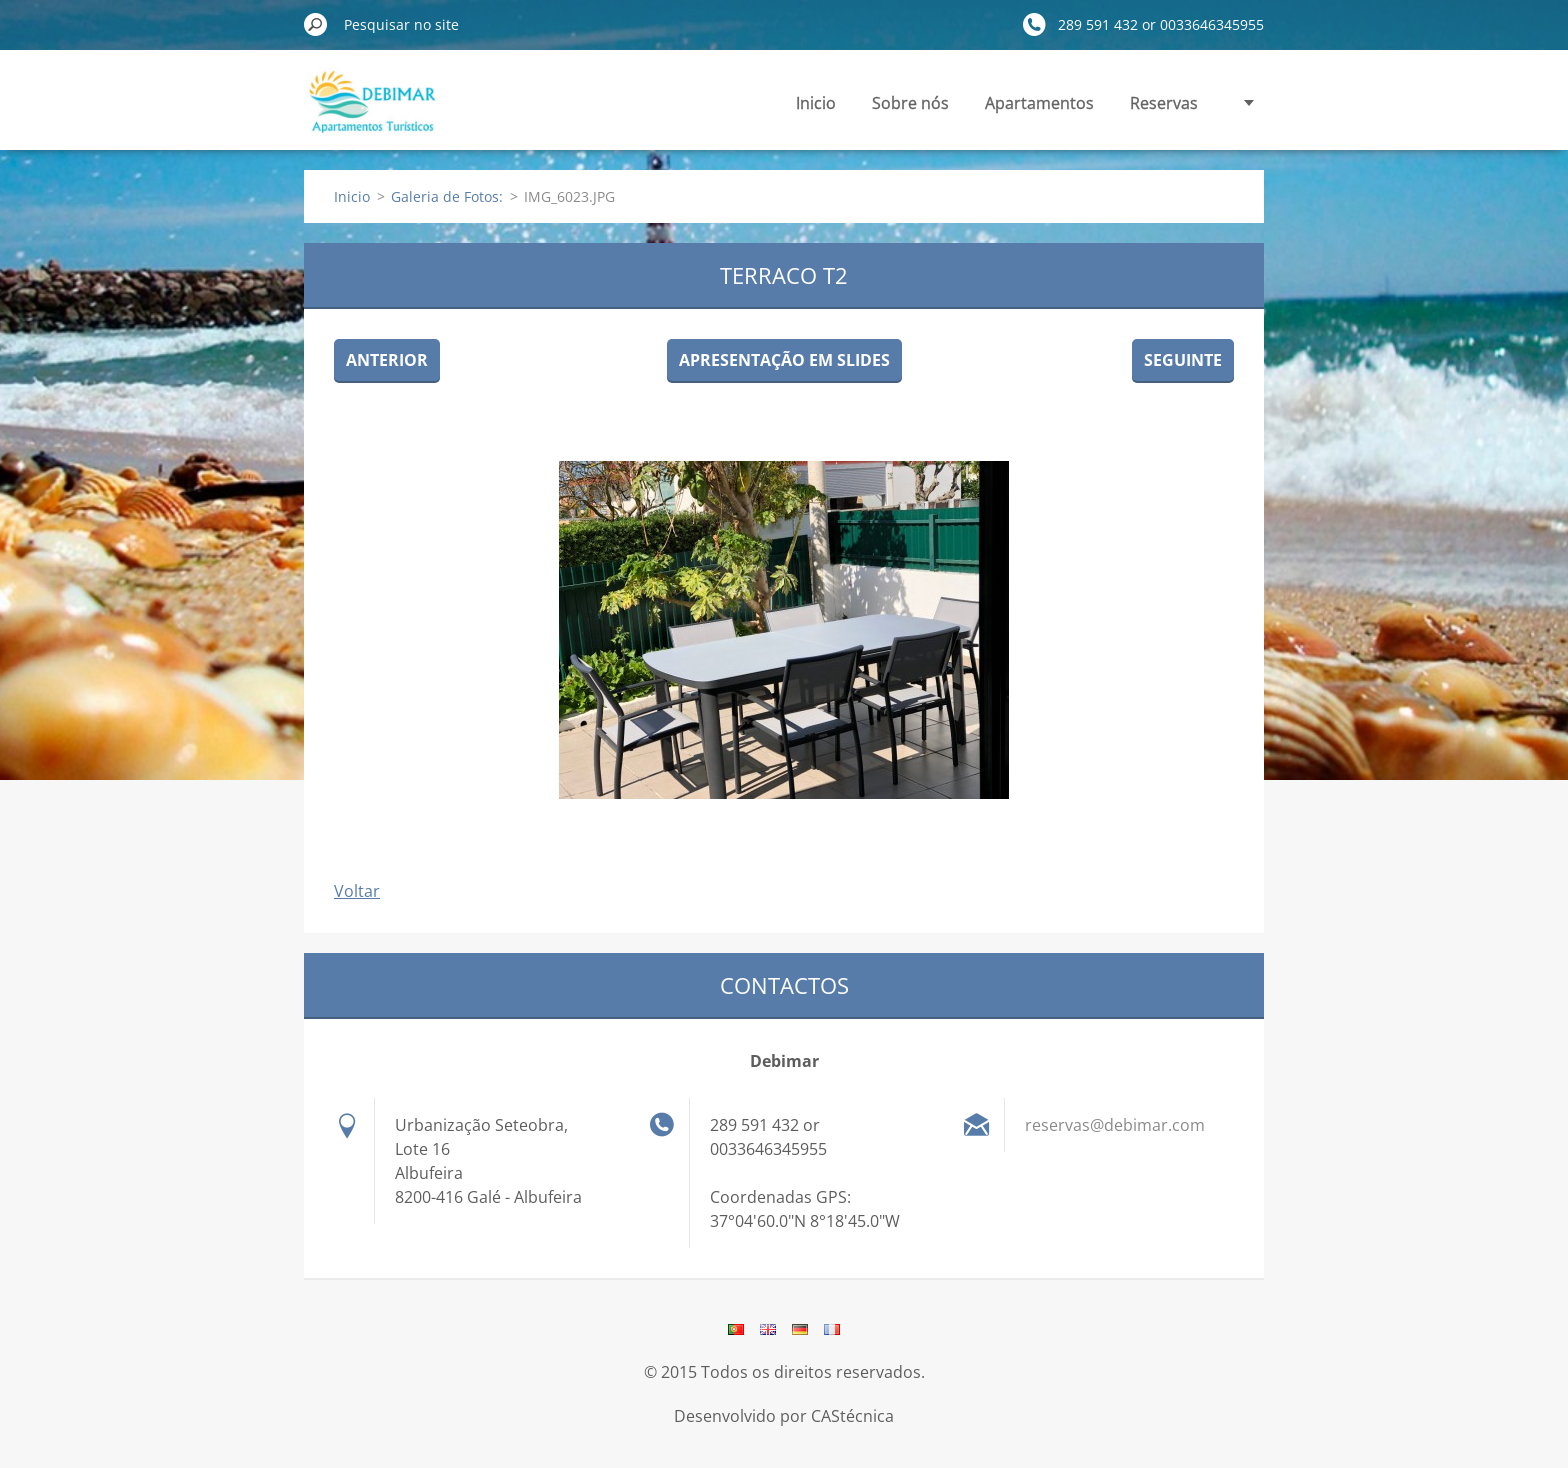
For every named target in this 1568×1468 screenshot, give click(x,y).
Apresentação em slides (784, 360)
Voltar (357, 891)
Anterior (387, 360)
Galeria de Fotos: (447, 196)
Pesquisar (316, 24)
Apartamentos (1039, 103)
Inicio (816, 103)
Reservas (1164, 103)
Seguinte (1183, 360)
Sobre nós (910, 103)
